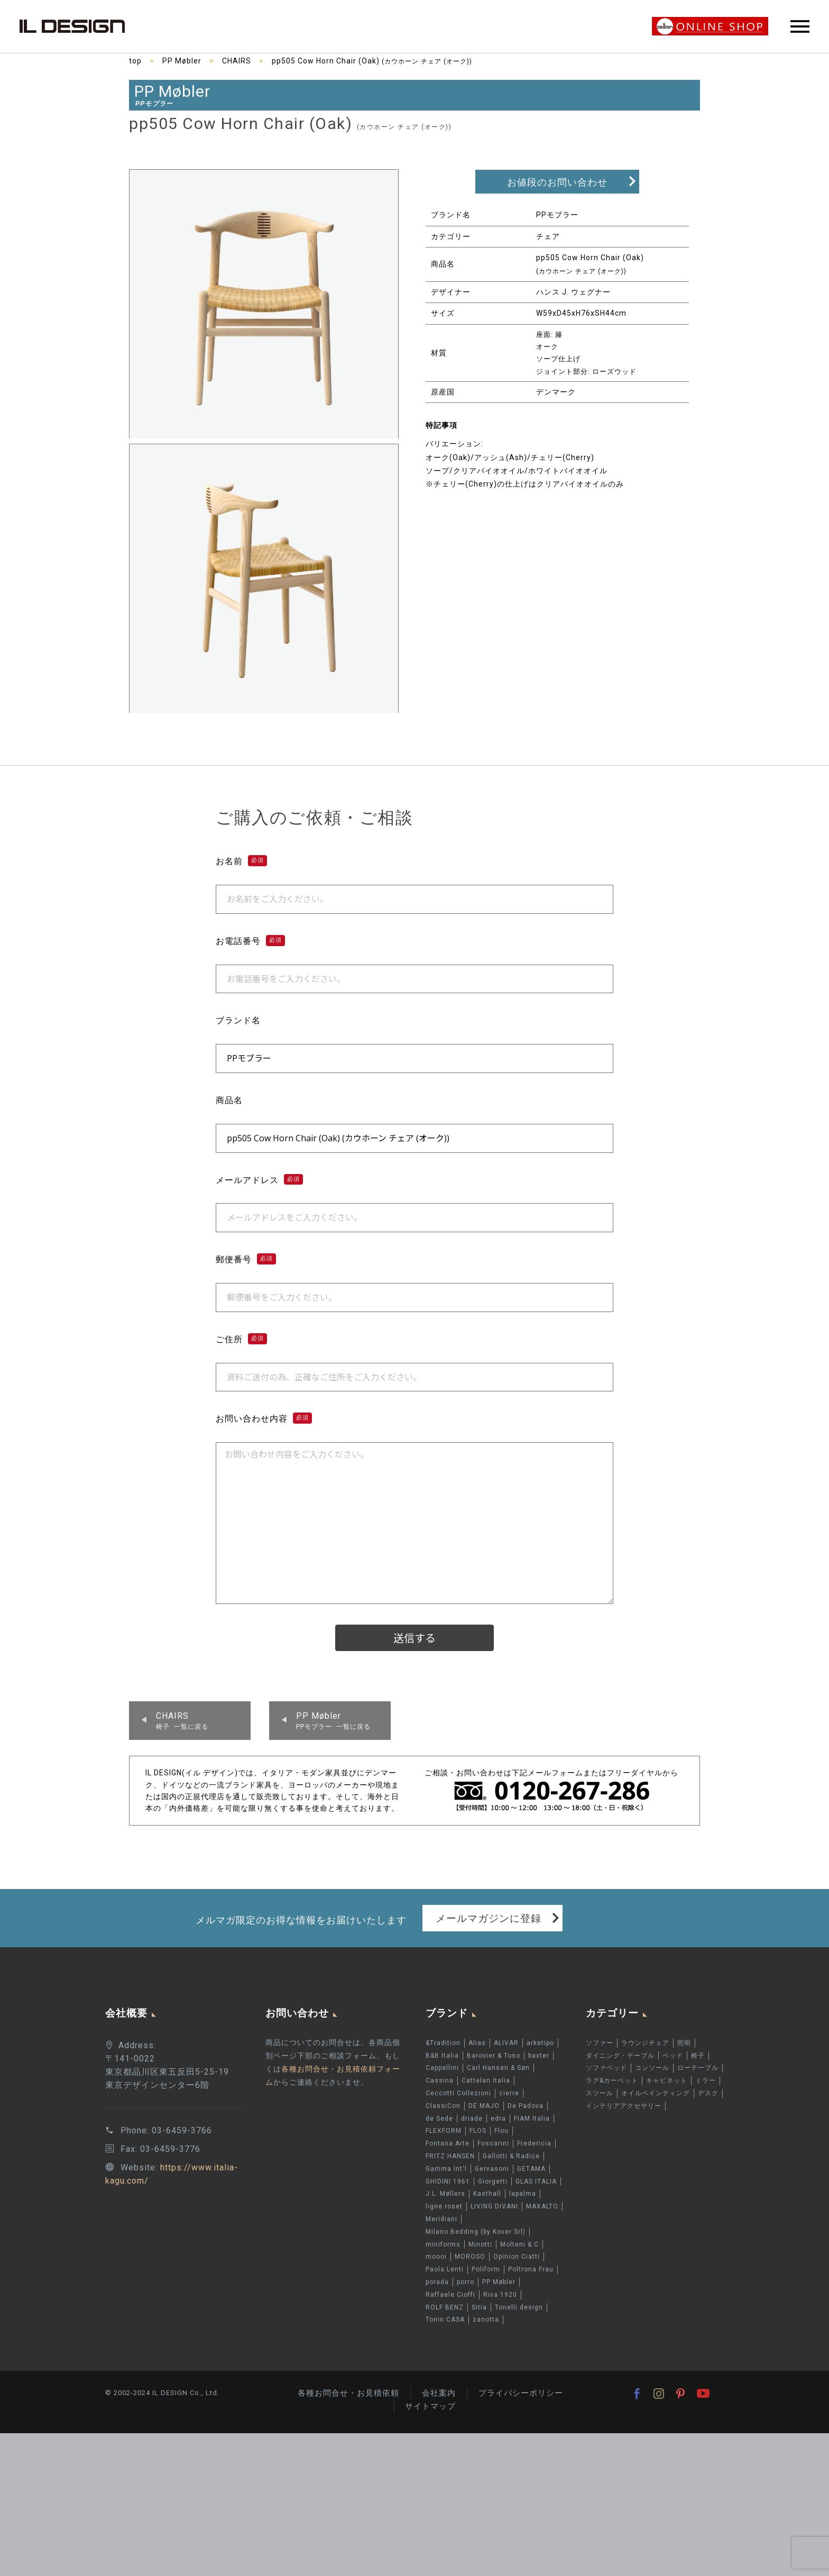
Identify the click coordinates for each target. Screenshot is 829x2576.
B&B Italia (442, 2055)
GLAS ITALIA (536, 2181)
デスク (708, 2093)
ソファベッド (606, 2067)
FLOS (477, 2130)
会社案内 (439, 2393)
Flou (501, 2130)
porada (437, 2282)
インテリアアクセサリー (623, 2106)
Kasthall (487, 2193)
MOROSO (470, 2256)
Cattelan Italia (486, 2080)
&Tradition (443, 2043)
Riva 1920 (500, 2294)
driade (472, 2118)
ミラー (705, 2080)
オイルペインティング (655, 2093)
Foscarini (493, 2143)
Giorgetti (493, 2181)
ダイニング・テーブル (620, 2055)
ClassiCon (443, 2106)
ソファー (599, 2043)
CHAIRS (236, 61)
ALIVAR (506, 2043)
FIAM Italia (532, 2118)
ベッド (672, 2055)
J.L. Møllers (445, 2193)
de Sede (439, 2118)
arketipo (540, 2043)
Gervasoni (492, 2168)
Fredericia (534, 2143)
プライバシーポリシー (520, 2393)
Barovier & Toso (493, 2055)
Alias (477, 2043)
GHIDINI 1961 (448, 2181)
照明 (684, 2043)
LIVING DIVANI (494, 2206)
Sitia (479, 2307)
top (135, 61)
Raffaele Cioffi (450, 2294)
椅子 (698, 2055)
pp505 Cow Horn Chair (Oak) (372, 61)
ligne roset (444, 2206)
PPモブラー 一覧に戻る (333, 1720)
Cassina (440, 2080)
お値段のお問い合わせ (557, 182)
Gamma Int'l (446, 2168)
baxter (538, 2055)
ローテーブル (698, 2067)
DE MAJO (484, 2106)
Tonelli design (519, 2307)
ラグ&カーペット (612, 2080)
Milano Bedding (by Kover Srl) (476, 2231)
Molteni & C (519, 2244)
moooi (436, 2256)
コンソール (652, 2067)
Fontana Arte (447, 2143)
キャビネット (666, 2080)
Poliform (486, 2269)
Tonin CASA (445, 2319)
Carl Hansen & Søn (498, 2067)
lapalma (522, 2193)
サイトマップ (430, 2406)
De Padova (526, 2106)
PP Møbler (181, 61)
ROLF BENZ (445, 2307)
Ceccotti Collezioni (458, 2093)
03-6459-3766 (182, 2130)
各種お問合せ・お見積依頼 (348, 2393)
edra (498, 2118)
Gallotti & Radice (511, 2156)
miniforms (443, 2244)
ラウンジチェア (645, 2043)
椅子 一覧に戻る (182, 1720)
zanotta (486, 2319)
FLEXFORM (444, 2130)
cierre (509, 2093)
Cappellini (442, 2067)
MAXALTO (542, 2206)
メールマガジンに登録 (488, 1918)
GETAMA (531, 2168)
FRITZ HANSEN (450, 2156)
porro (465, 2282)
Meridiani (441, 2219)
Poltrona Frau (531, 2269)
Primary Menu (799, 26)
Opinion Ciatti (516, 2256)
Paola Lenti (445, 2269)
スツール (599, 2093)
